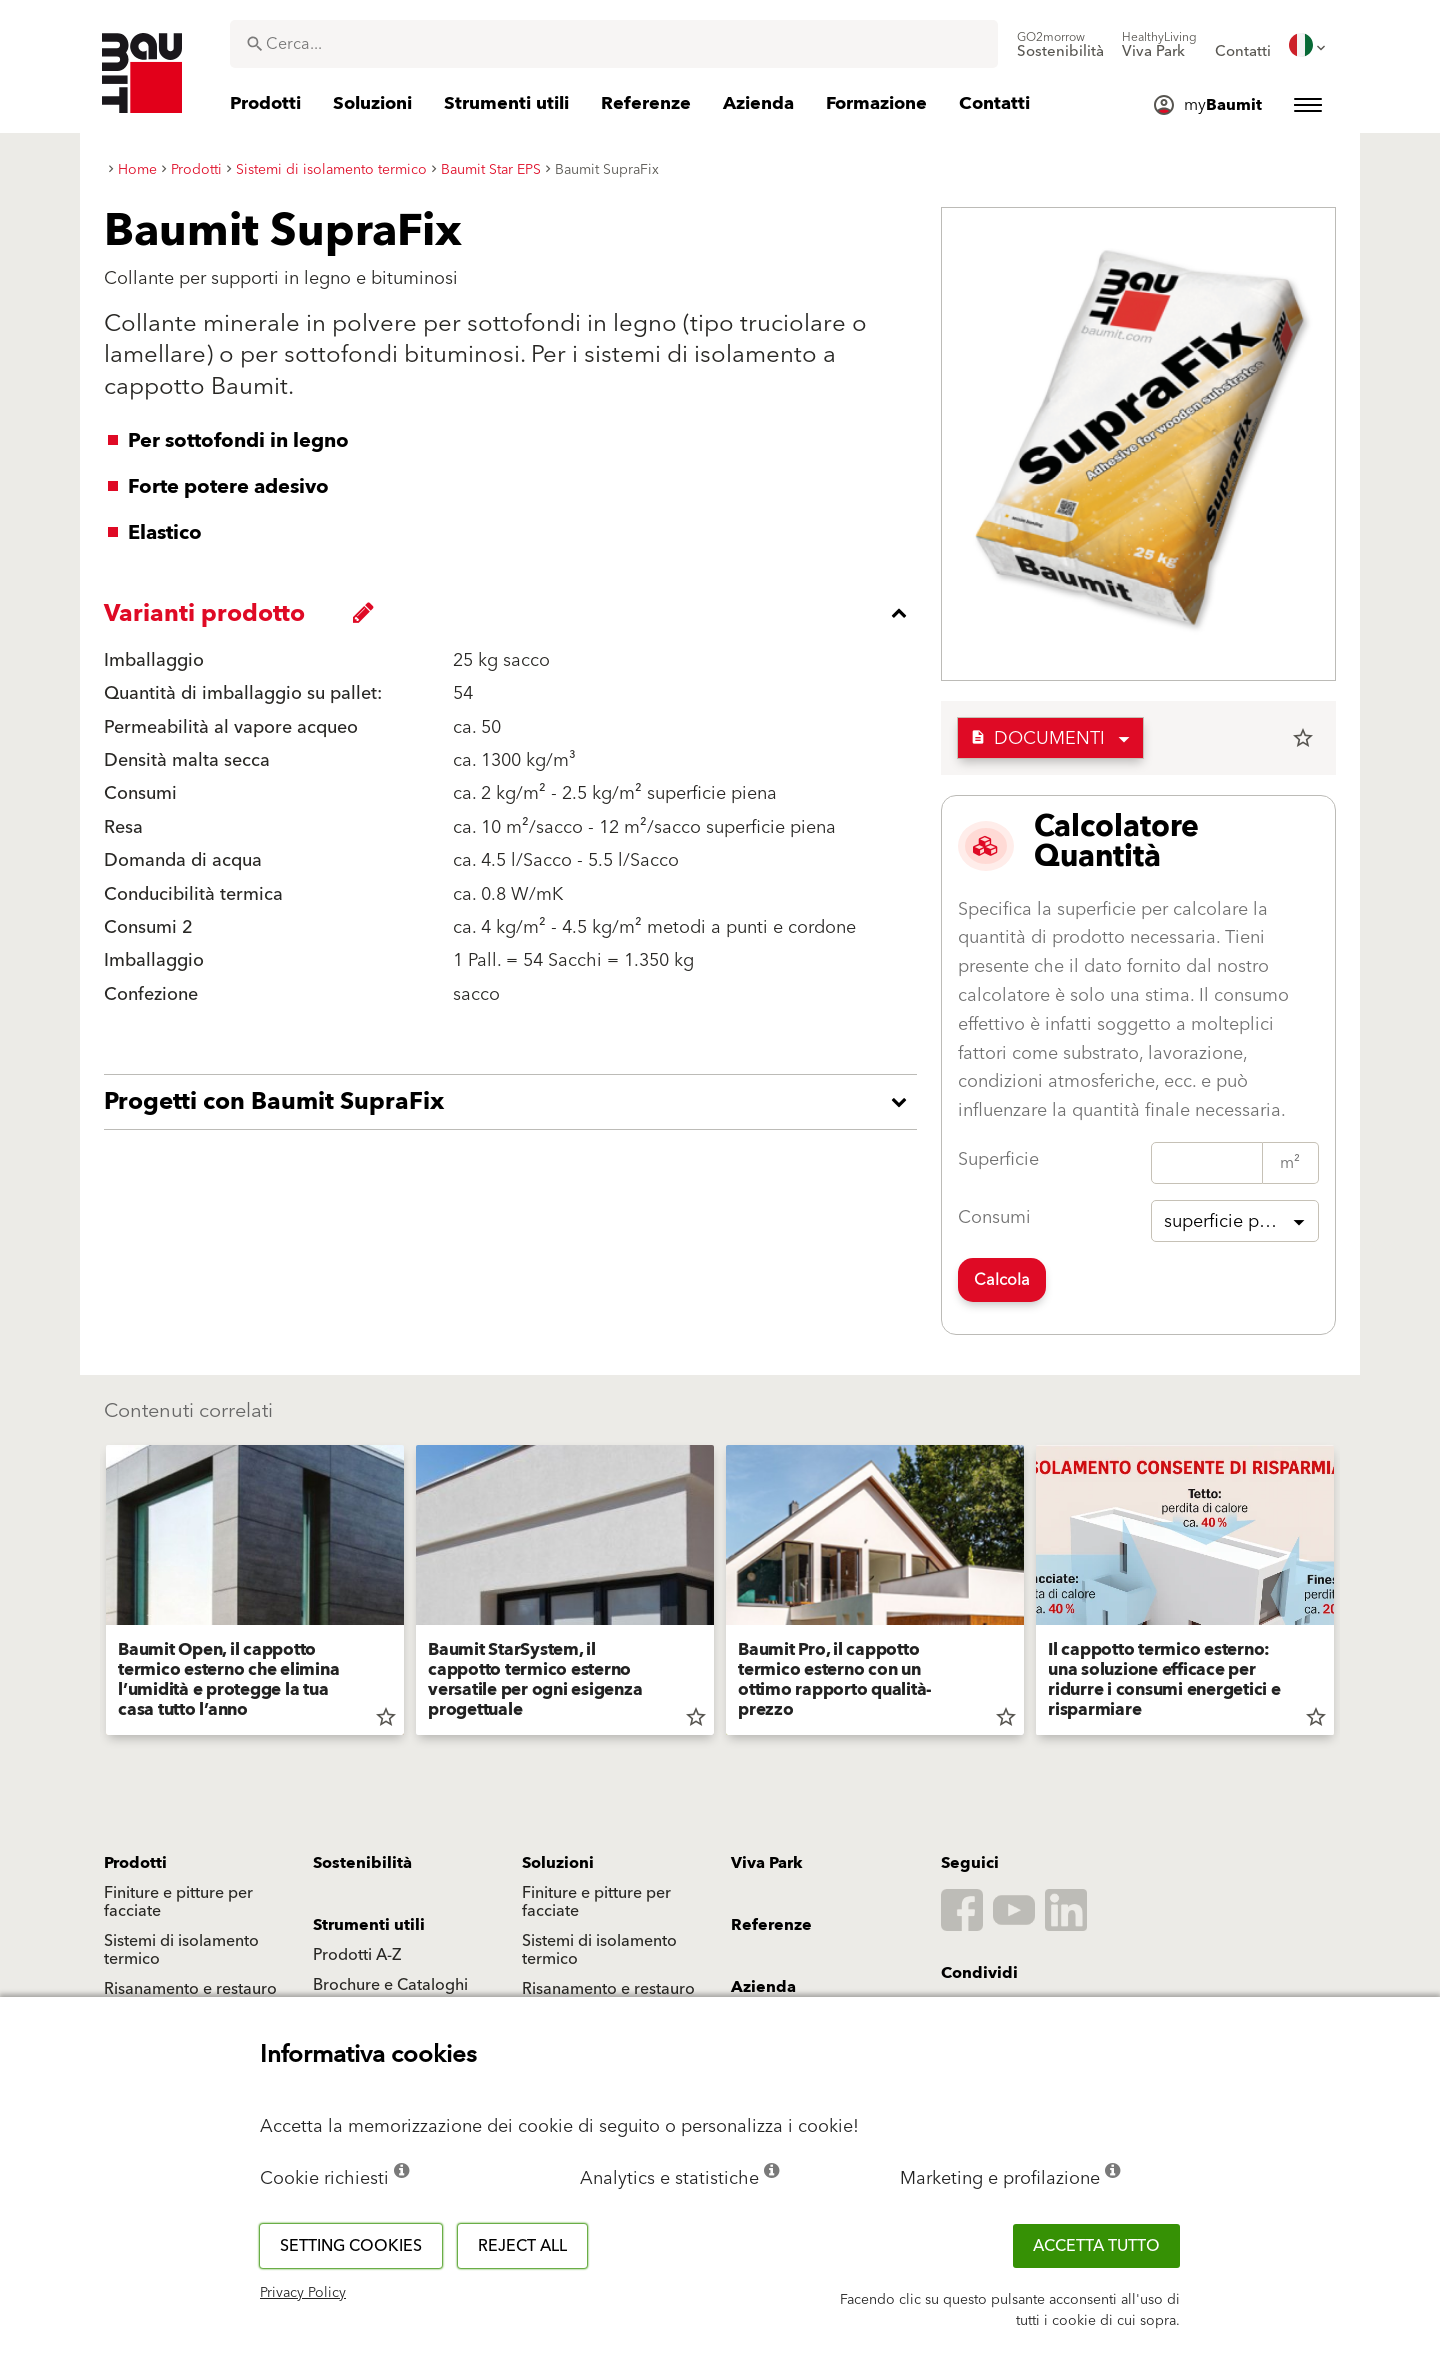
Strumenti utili (369, 1925)
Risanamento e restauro (190, 1989)
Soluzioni (558, 1863)
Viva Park (767, 1863)
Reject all (522, 2246)
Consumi (994, 1217)
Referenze (771, 1925)
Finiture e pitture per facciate (178, 1902)
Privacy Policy (303, 2293)
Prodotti (135, 1863)
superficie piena (1229, 1221)
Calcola (1002, 1280)
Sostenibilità (362, 1863)
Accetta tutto (1096, 2246)
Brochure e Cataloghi (390, 1985)
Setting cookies (351, 2246)
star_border (1303, 738)
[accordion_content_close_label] (515, 613)
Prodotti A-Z (357, 1955)
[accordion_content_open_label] (515, 1102)
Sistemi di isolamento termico (181, 1950)
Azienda (763, 1987)
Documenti (1037, 738)
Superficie (998, 1159)
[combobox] (614, 44)
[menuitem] (1060, 45)
